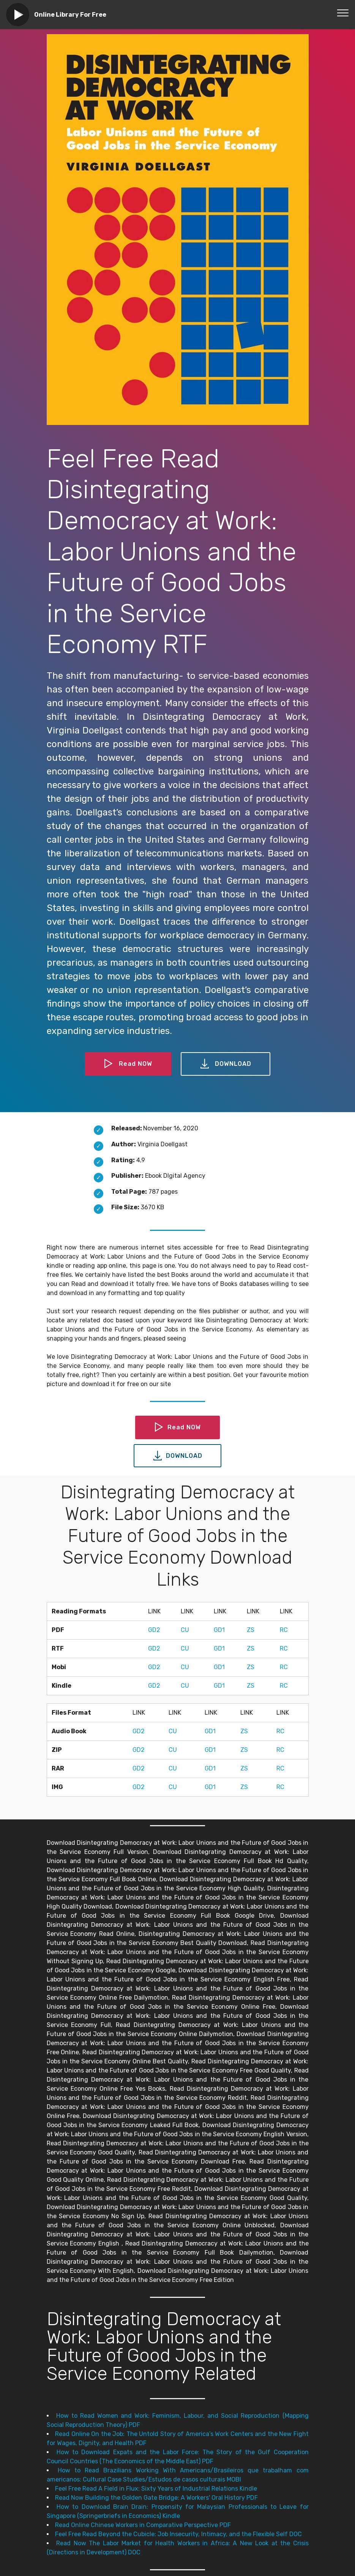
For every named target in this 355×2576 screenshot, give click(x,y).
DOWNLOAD (225, 1064)
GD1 (219, 1629)
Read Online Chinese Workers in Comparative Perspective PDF (143, 2525)
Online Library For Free (70, 14)
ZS (250, 1629)
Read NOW (128, 1064)
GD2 (154, 1629)
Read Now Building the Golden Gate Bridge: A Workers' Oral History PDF (156, 2497)
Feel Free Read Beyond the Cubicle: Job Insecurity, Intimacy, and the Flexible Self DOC (178, 2534)
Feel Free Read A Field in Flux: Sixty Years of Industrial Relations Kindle (156, 2488)
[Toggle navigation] (343, 12)
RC (284, 1629)
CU (185, 1629)
